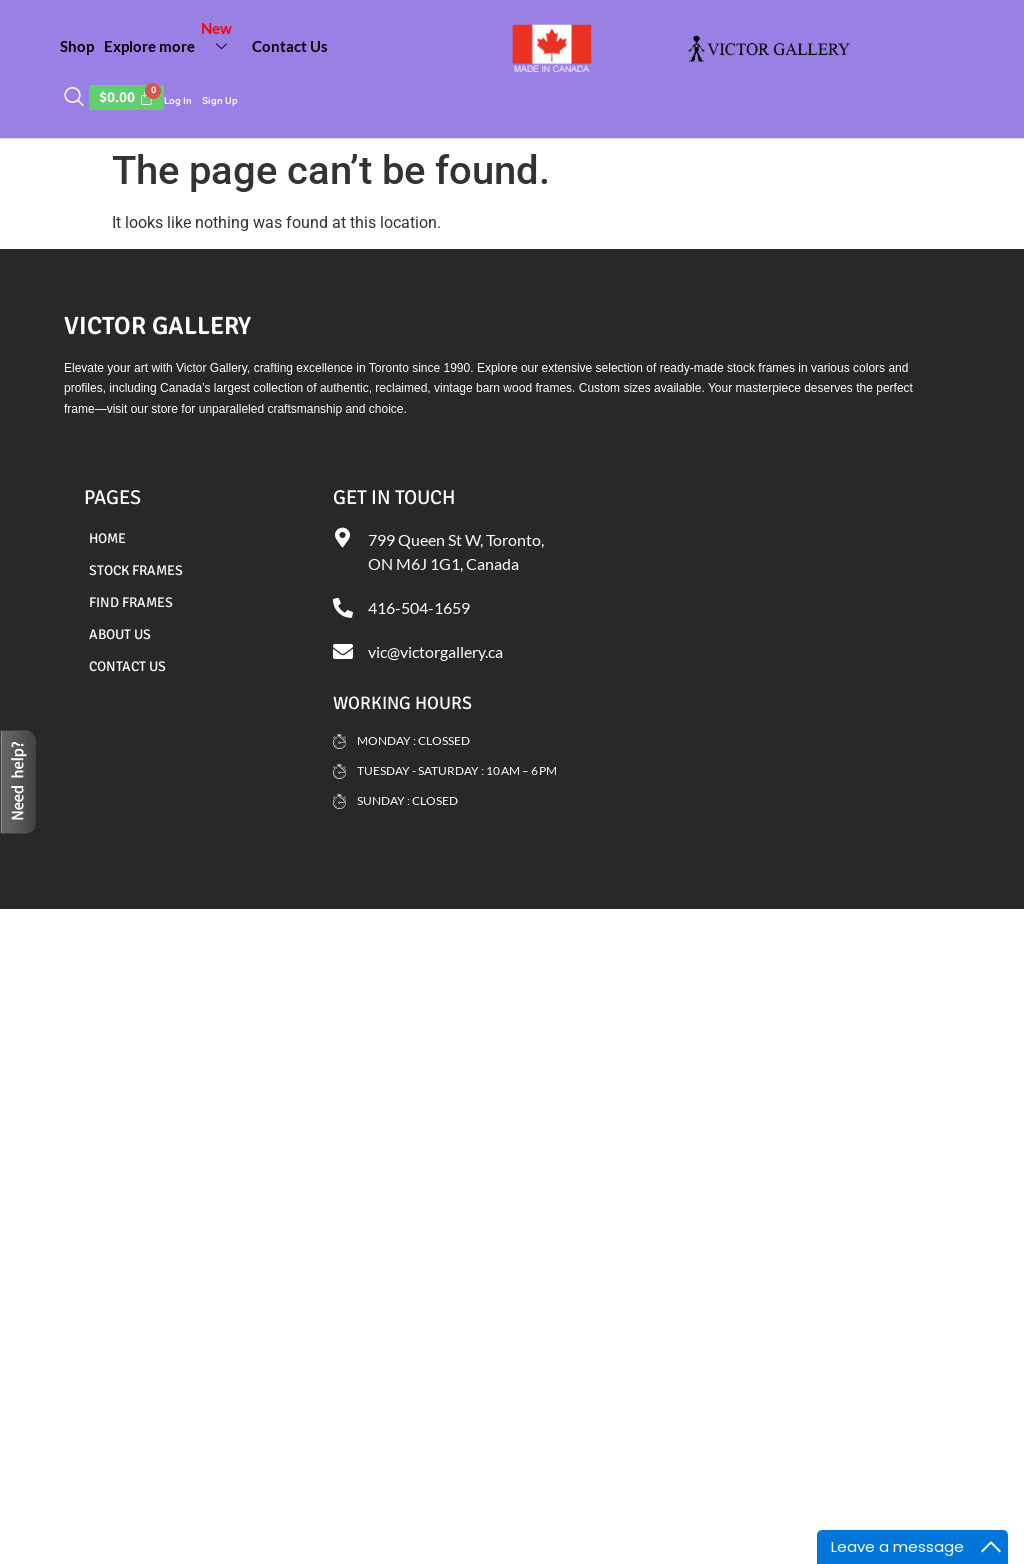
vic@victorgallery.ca (435, 651)
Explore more (173, 38)
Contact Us (290, 46)
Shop (77, 46)
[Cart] (127, 97)
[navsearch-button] (74, 98)
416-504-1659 (419, 607)
